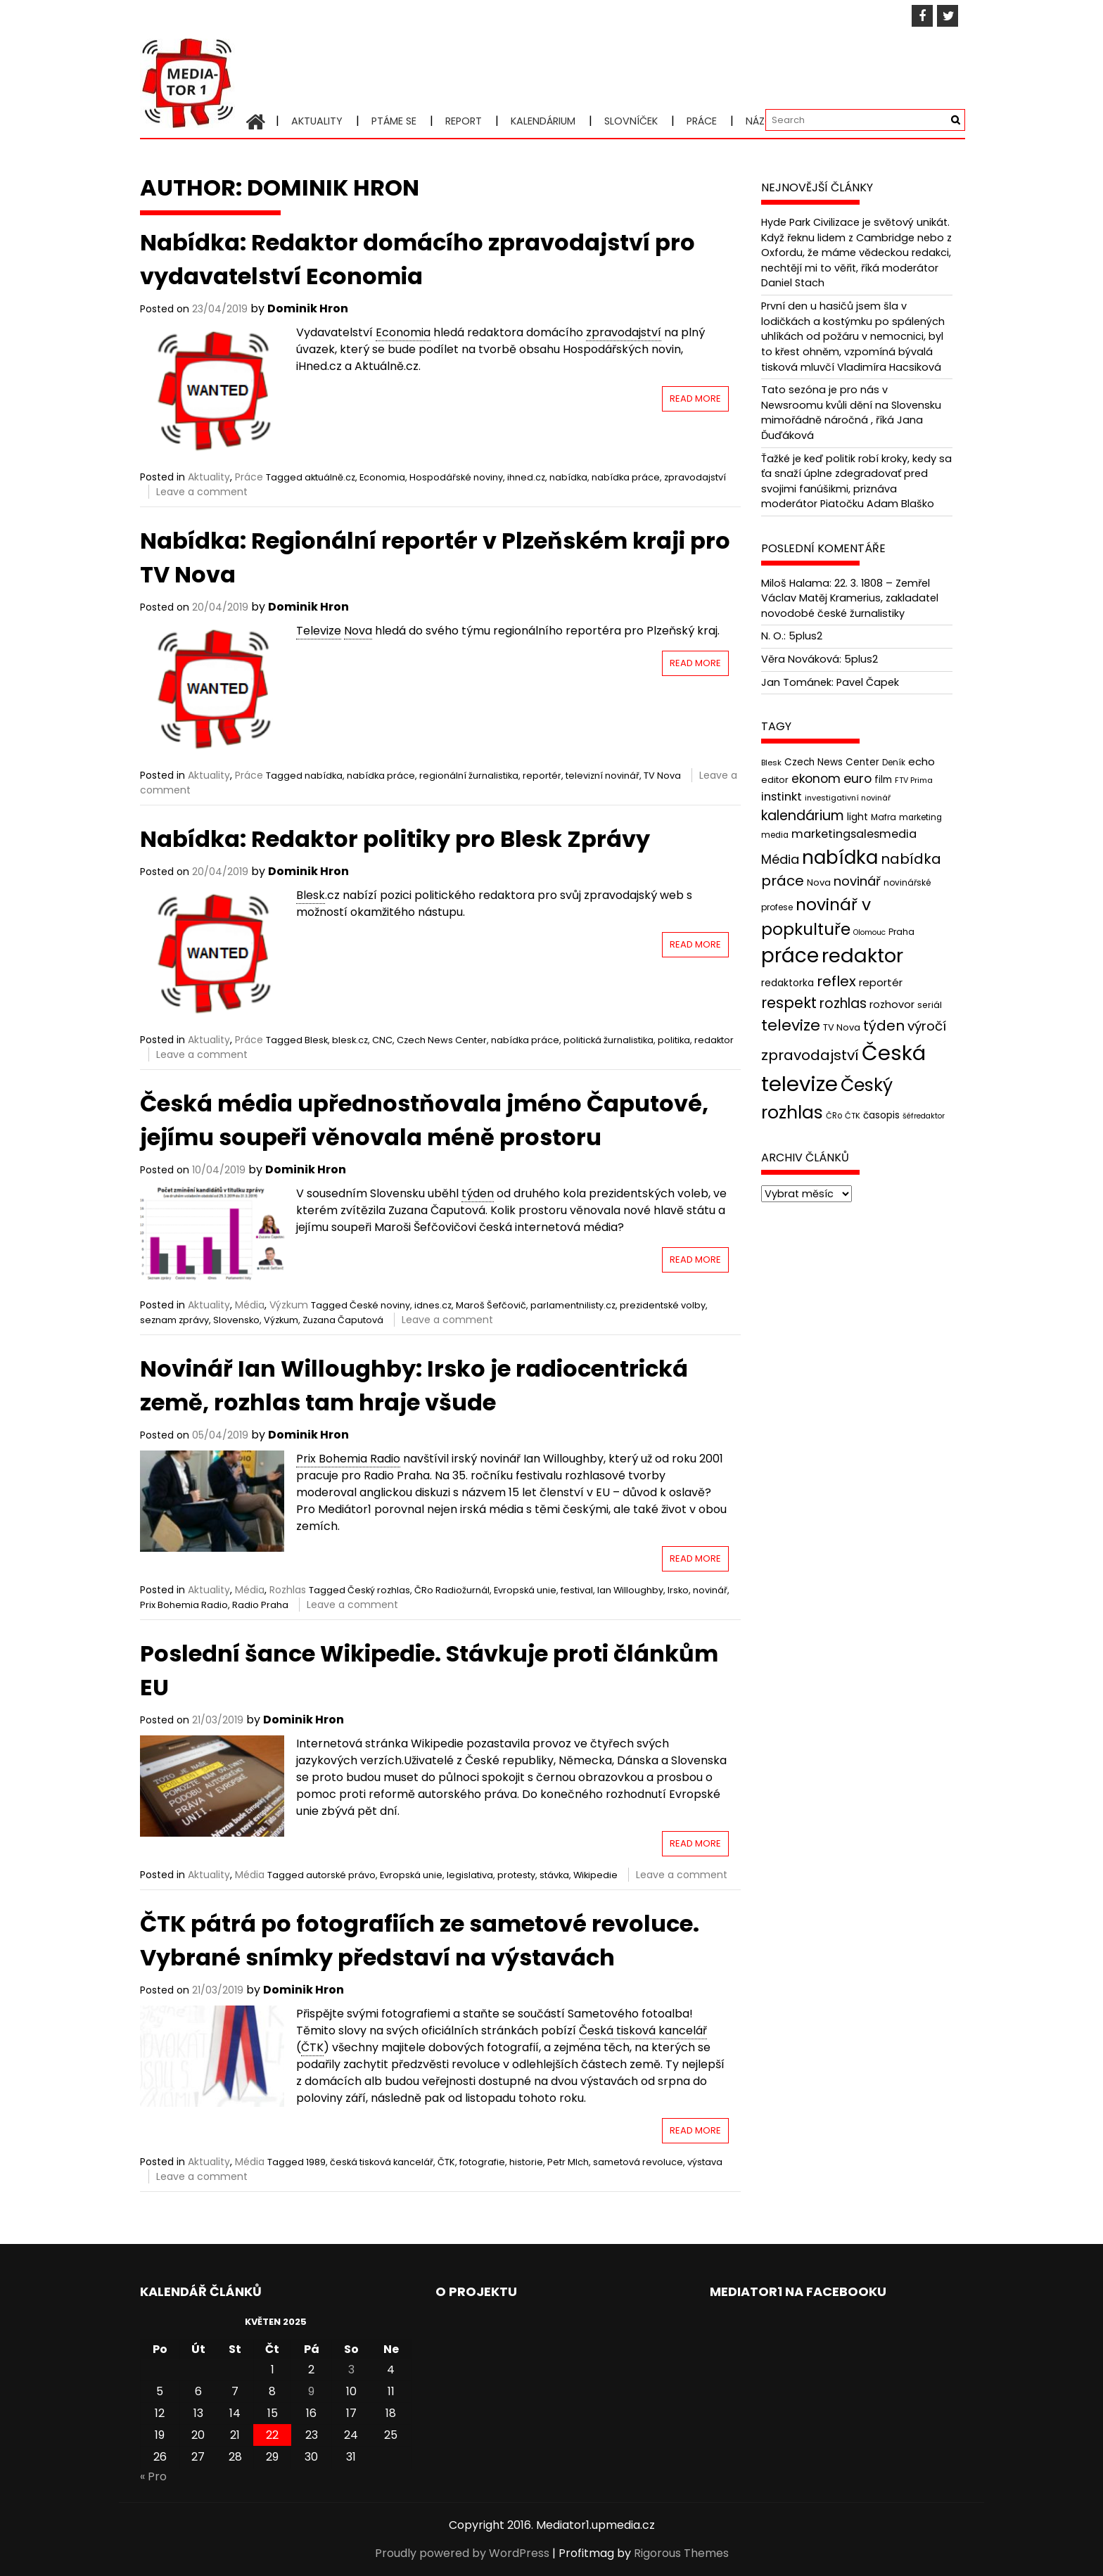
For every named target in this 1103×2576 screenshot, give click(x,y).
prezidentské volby (663, 1305)
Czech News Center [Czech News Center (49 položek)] (831, 762)
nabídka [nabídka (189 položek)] (840, 857)
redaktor (714, 1040)
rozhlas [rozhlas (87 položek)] (843, 1003)
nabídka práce (626, 477)
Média (249, 1305)
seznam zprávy (174, 1320)
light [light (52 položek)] (857, 817)
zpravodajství (695, 477)
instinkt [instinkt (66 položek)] (781, 797)
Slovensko (236, 1320)
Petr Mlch (568, 2162)
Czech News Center (442, 1040)
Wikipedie (595, 1875)
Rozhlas (287, 1590)
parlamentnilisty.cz (573, 1305)
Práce (702, 121)
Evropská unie (525, 1590)
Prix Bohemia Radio (184, 1605)
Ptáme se (393, 121)
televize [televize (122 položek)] (790, 1025)
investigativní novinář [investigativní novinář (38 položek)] (848, 797)
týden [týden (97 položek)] (884, 1025)
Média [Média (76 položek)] (780, 859)
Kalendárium (543, 121)
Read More (695, 398)
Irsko (678, 1590)
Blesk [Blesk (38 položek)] (771, 762)
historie (526, 2162)
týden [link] (477, 1193)
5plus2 (805, 636)
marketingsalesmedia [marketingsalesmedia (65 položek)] (854, 834)
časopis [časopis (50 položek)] (881, 1114)
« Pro (153, 2476)
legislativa (470, 1875)
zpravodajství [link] (623, 332)
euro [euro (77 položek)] (857, 778)
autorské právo (341, 1875)
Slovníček (631, 121)
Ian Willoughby (630, 1590)
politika (674, 1040)
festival (577, 1590)
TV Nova (662, 776)
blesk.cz (350, 1040)
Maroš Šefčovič (491, 1305)
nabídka (568, 477)
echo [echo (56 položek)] (921, 761)
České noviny (380, 1305)
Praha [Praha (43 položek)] (901, 932)
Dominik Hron (307, 308)
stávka (554, 1875)
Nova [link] (358, 631)
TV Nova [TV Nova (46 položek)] (841, 1027)
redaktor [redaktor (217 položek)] (862, 955)
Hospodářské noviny (456, 477)
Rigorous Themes (681, 2553)
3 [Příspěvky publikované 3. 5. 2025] (351, 2369)
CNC (382, 1040)
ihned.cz (526, 477)
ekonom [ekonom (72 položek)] (816, 778)
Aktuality (317, 121)
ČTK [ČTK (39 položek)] (852, 1115)
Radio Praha (260, 1605)
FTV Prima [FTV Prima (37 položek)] (914, 780)
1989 (316, 2162)
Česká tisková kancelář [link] (643, 2030)
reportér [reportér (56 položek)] (881, 982)
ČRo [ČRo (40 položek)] (834, 1115)
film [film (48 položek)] (883, 779)
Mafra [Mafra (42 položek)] (883, 817)
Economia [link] (403, 332)
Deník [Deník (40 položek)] (893, 762)
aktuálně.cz (330, 477)
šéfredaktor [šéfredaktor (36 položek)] (924, 1115)
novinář (710, 1590)
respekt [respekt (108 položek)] (789, 1003)
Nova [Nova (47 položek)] (819, 882)
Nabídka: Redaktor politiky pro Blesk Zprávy (395, 839)
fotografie (482, 2162)
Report (463, 121)
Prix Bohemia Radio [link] (348, 1458)
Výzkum (288, 1305)
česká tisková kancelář (381, 2162)
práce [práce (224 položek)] (790, 955)
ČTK (446, 2162)
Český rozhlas (379, 1590)
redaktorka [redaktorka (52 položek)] (787, 983)
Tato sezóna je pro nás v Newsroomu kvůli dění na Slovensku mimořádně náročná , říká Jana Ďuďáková (851, 412)
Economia (382, 477)
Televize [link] (318, 631)
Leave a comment (202, 492)
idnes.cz (433, 1305)
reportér (542, 776)
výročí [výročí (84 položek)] (926, 1026)
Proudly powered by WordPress (462, 2553)
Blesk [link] (310, 895)
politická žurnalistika (608, 1040)
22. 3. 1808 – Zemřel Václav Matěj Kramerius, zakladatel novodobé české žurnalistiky (849, 598)
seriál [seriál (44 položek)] (929, 1005)
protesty (516, 1875)
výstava (704, 2162)
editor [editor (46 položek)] (775, 779)
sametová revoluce (638, 2162)
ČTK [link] (312, 2047)
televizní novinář (602, 776)
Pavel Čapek (867, 682)
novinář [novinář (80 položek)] (857, 881)
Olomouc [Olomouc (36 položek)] (869, 932)
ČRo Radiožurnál (452, 1590)
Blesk (316, 1040)
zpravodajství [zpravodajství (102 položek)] (810, 1055)
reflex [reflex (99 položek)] (836, 981)
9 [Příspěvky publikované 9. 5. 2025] (311, 2391)
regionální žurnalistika (468, 776)
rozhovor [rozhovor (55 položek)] (891, 1004)
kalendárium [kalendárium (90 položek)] (802, 815)
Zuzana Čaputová (342, 1320)
